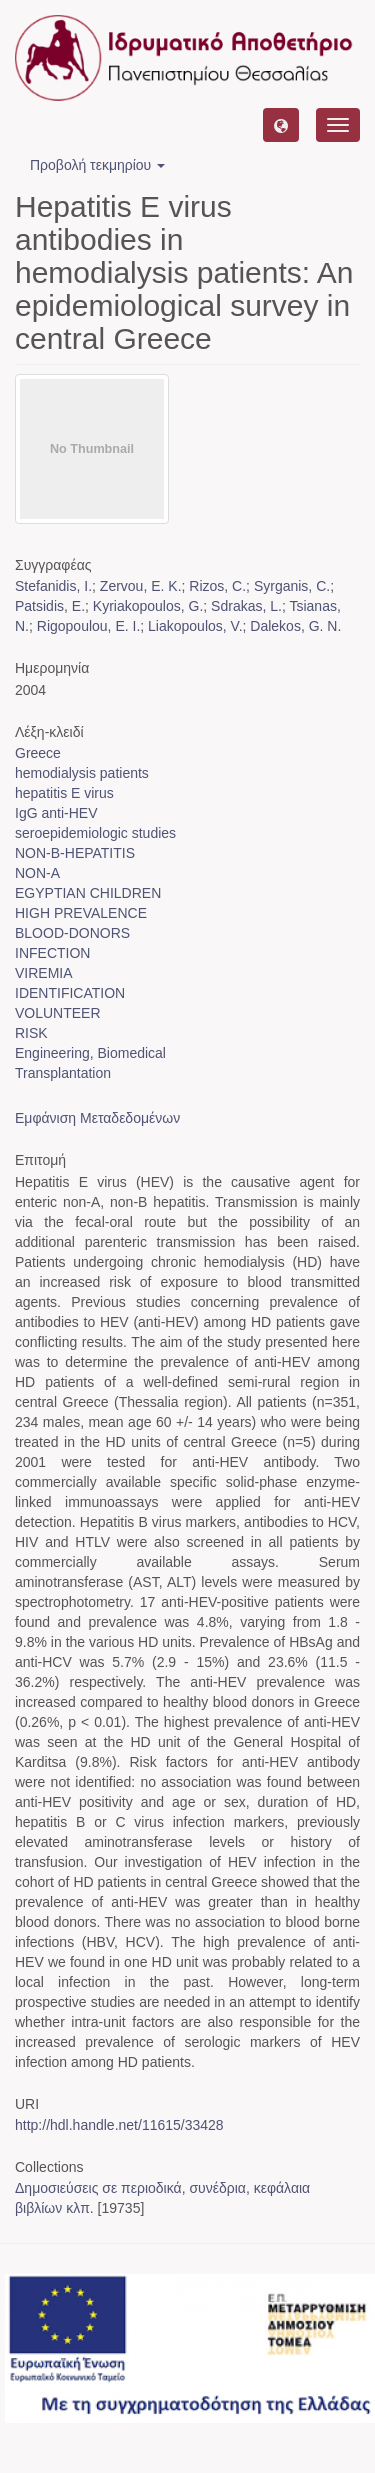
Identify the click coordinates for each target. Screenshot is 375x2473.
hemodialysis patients (82, 773)
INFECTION (52, 953)
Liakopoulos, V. (195, 626)
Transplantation (63, 1073)
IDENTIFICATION (70, 993)
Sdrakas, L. (246, 606)
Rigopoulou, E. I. (89, 626)
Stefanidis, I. (53, 586)
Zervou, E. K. (141, 586)
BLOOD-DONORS (72, 933)
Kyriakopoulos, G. (148, 606)
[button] (281, 125)
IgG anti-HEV (56, 813)
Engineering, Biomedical (90, 1053)
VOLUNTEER (58, 1013)
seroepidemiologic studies (95, 833)
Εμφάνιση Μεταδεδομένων (97, 1118)
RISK (31, 1033)
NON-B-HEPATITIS (75, 853)
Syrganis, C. (292, 586)
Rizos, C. (217, 586)
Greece (38, 753)
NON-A (37, 873)
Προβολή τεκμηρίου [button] (97, 165)
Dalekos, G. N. (295, 626)
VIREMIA (44, 973)
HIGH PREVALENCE (81, 913)
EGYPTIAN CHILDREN (88, 893)
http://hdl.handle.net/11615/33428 (119, 2125)
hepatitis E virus (64, 793)
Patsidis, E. (50, 606)
